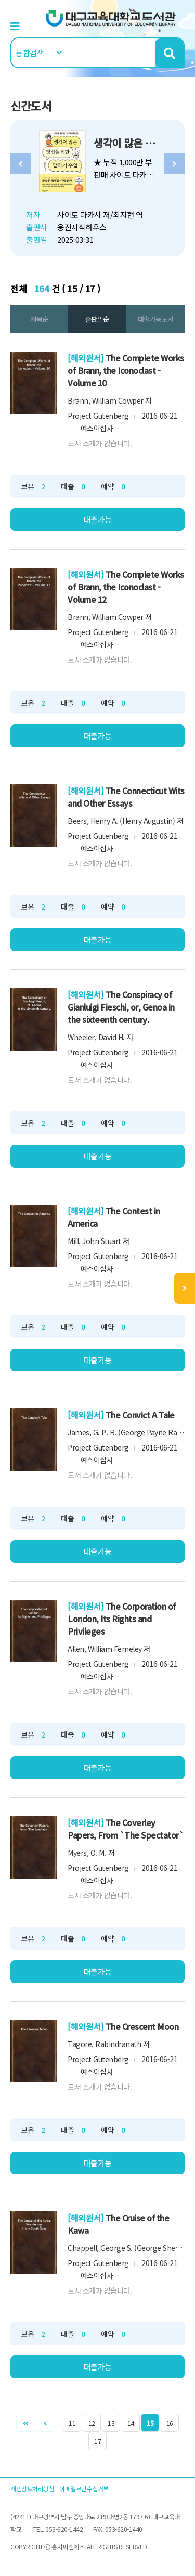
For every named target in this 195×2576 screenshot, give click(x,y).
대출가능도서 (156, 319)
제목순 (39, 319)
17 (97, 2441)
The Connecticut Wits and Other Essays (126, 796)
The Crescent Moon (142, 2026)
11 (72, 2422)
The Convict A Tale (140, 1414)
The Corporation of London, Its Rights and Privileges (122, 1618)
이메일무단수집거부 (84, 2488)
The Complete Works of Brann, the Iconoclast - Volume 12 (126, 586)
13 (111, 2422)
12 (91, 2422)
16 (169, 2422)
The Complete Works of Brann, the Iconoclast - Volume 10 (126, 370)
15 (150, 2422)
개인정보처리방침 (32, 2488)
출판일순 (97, 319)
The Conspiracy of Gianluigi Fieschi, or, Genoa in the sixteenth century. (121, 1007)
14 (130, 2422)
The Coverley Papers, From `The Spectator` (126, 1828)
